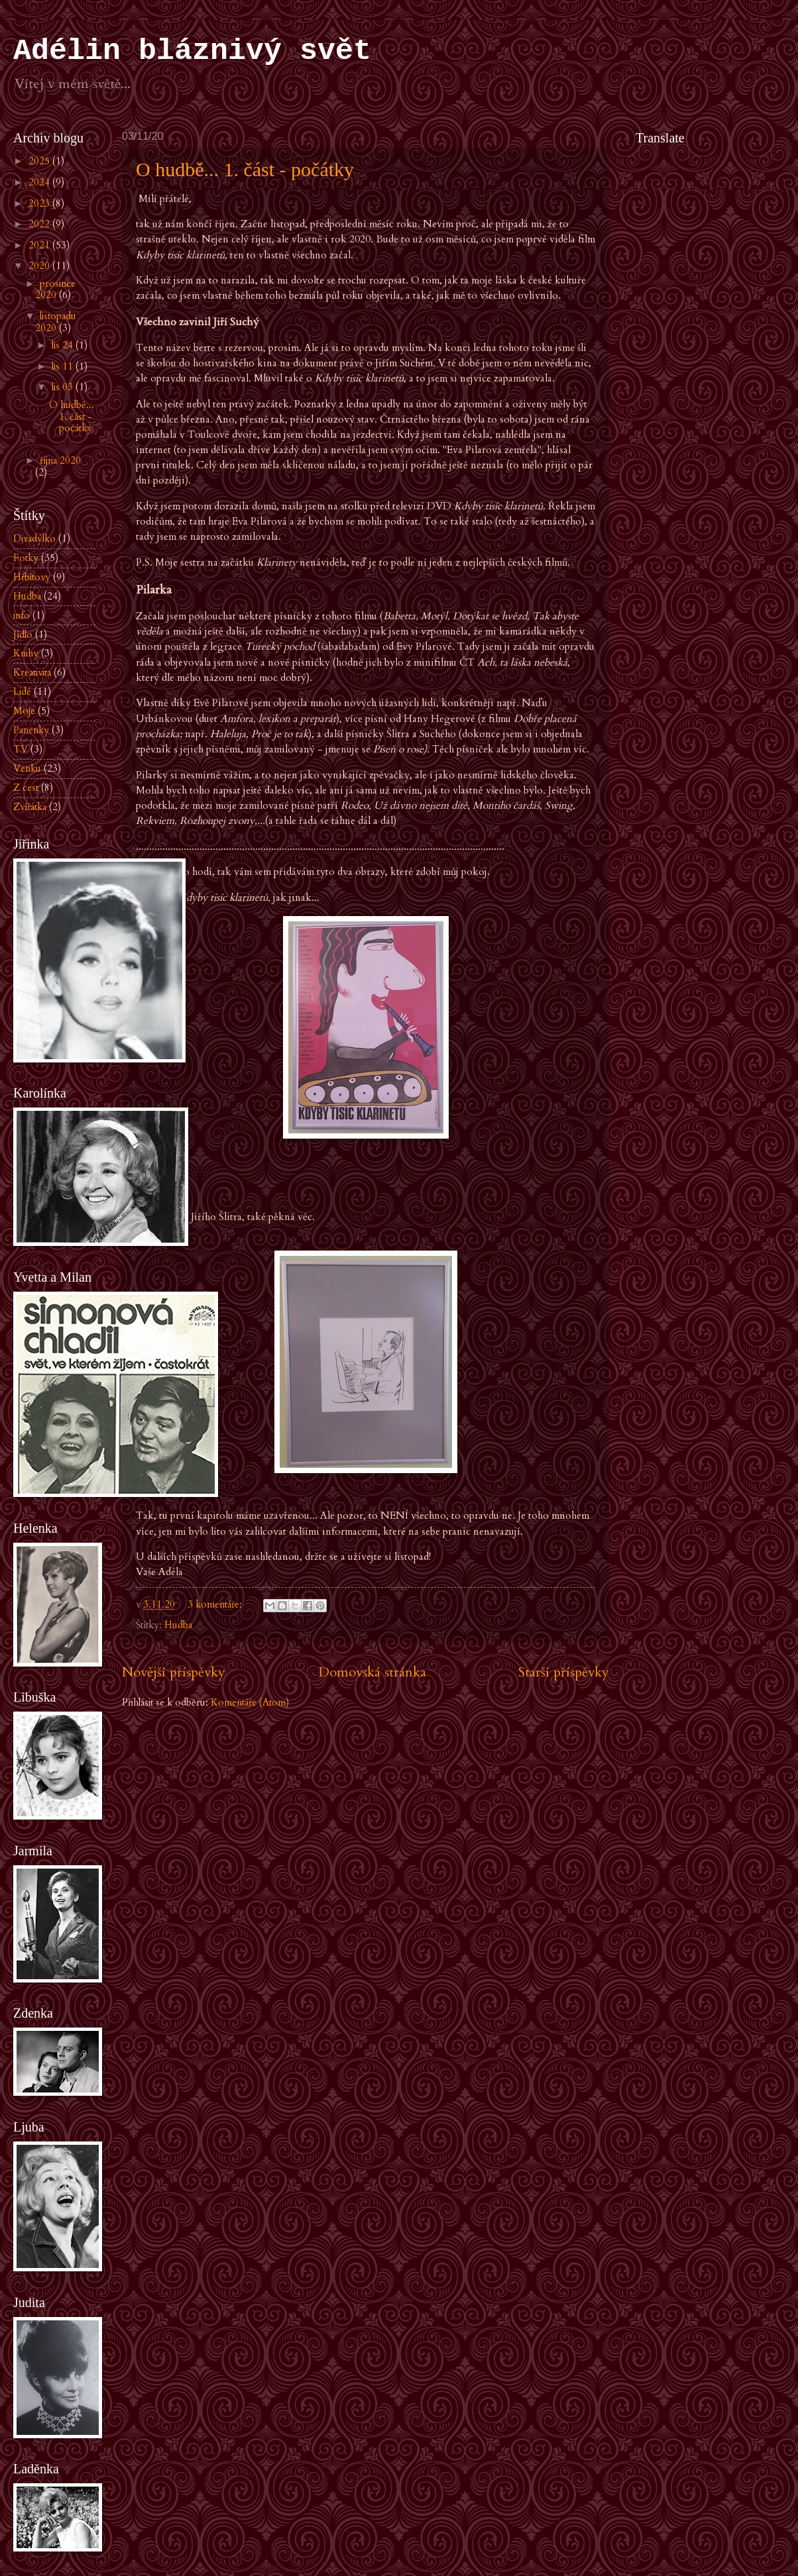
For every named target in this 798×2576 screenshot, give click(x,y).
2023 (40, 203)
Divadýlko (34, 538)
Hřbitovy (31, 577)
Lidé (22, 691)
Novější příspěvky (173, 1672)
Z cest (25, 787)
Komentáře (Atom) (250, 1702)
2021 (40, 245)
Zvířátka (29, 806)
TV (20, 749)
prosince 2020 (55, 289)
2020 (40, 265)
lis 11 (64, 366)
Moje (24, 710)
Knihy (25, 653)
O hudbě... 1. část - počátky (245, 169)
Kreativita (32, 672)
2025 (40, 161)
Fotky (25, 557)
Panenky (31, 730)
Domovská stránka (372, 1672)
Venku (27, 768)
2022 (40, 224)
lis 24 (64, 345)
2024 (40, 182)
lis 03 (64, 386)
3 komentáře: (216, 1604)
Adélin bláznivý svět (192, 51)
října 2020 (60, 460)
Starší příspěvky (563, 1672)
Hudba (178, 1624)
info (21, 615)
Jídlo (22, 634)
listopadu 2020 (56, 322)
